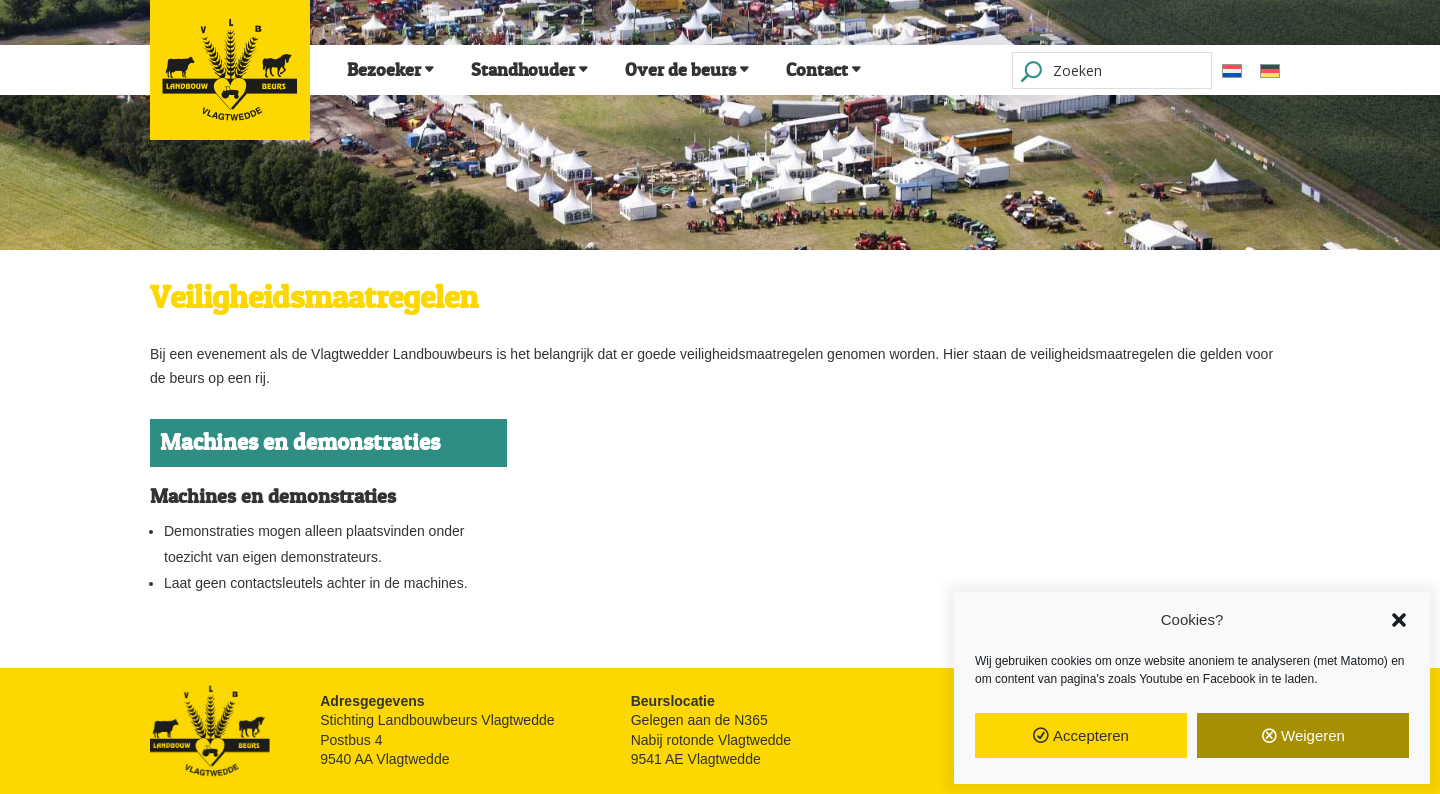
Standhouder (523, 70)
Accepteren (1091, 735)
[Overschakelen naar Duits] (1270, 70)
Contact (817, 70)
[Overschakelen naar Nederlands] (1232, 70)
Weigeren (1313, 735)
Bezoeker (384, 70)
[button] (1399, 620)
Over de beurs (680, 70)
